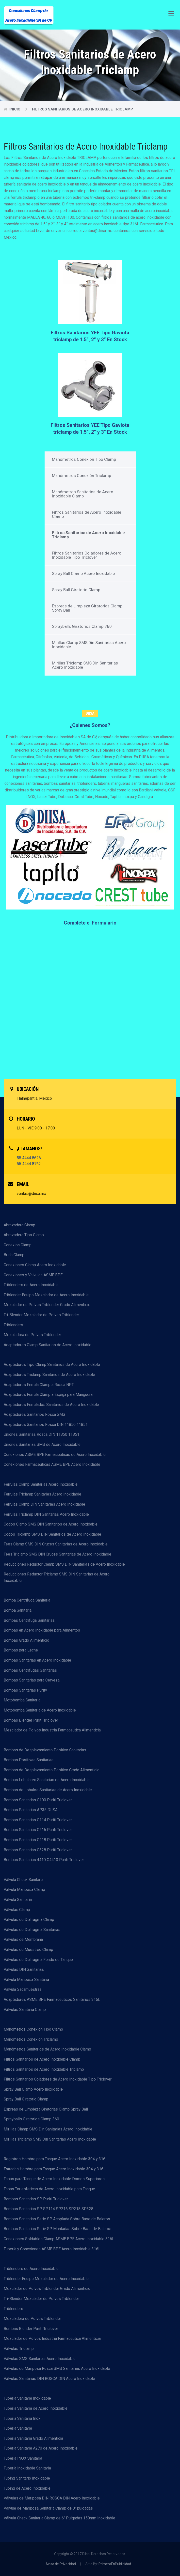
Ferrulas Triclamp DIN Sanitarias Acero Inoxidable (46, 1514)
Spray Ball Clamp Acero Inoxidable (83, 573)
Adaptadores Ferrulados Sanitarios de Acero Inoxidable (51, 1404)
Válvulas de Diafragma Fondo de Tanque (38, 1959)
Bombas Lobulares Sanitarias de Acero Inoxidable (47, 1779)
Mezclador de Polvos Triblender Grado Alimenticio (47, 1304)
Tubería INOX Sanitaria (23, 2458)
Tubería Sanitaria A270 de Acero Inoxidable (41, 2448)
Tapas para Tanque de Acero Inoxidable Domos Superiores (54, 2178)
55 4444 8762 (29, 1163)
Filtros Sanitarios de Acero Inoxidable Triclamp (82, 109)
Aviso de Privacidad (61, 2564)
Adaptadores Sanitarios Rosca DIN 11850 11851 (46, 1424)
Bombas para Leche (21, 1650)
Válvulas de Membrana (23, 1939)
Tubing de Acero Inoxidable (27, 2488)
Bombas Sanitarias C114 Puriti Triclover (38, 1820)
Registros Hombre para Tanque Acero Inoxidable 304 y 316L (56, 2159)
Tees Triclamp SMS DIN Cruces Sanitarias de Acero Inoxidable (57, 1554)
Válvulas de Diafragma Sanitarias (32, 1929)
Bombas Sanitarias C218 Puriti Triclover (38, 1839)
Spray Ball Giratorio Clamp (76, 589)
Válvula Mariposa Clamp (24, 1889)
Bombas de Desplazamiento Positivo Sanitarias (45, 1750)
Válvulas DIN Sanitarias (24, 1969)
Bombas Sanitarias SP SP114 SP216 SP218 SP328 (48, 2208)
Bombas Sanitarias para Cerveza (32, 1680)
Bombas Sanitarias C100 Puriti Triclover (38, 1800)
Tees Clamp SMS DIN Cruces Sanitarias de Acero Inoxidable (56, 1544)
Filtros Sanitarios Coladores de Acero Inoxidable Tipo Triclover (86, 555)
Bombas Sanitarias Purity (25, 1690)
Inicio (15, 109)
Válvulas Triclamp (19, 2348)
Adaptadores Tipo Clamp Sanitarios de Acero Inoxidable (52, 1364)
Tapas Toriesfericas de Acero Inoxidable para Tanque (49, 2189)
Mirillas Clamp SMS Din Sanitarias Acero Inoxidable (89, 644)
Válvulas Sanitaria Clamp (25, 2009)
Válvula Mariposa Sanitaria (26, 1979)
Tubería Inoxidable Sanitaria (27, 2468)
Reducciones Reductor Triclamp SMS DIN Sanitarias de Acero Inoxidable (57, 1577)
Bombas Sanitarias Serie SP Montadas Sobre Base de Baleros (57, 2228)
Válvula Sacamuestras (23, 1989)
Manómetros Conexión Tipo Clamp (84, 459)
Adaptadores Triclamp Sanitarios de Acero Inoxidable (49, 1374)
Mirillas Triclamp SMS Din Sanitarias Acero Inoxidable (85, 665)
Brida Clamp (14, 1254)
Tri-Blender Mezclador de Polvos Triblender (41, 1314)
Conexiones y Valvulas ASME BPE (33, 1275)
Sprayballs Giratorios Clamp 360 (82, 626)
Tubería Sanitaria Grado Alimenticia (33, 2438)
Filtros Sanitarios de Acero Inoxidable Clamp (86, 514)
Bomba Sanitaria (18, 1610)
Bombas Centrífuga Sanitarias (29, 1620)
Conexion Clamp (18, 1245)
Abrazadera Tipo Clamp (24, 1235)
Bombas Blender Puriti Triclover (31, 1720)
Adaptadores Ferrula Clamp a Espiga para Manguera (48, 1394)
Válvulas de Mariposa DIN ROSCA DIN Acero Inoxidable (52, 2498)
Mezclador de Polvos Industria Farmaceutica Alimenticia (52, 1730)
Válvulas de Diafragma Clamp (29, 1919)
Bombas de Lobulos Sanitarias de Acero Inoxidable (48, 1790)
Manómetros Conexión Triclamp (81, 475)
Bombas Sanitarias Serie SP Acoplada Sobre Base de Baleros (57, 2219)
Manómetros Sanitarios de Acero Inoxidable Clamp (82, 493)
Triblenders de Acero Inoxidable (31, 1284)
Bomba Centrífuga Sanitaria (27, 1600)
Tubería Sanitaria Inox (22, 2418)
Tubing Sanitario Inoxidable (27, 2478)
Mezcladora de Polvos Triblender (32, 1334)
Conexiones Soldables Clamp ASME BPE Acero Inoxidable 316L (59, 2239)
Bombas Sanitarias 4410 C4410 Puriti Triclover (44, 1859)
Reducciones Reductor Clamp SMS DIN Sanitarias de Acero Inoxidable (64, 1564)
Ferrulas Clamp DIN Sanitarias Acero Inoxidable (44, 1504)
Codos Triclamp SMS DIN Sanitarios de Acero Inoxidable (52, 1534)
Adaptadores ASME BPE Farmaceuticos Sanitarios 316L (52, 1999)
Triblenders (13, 1325)
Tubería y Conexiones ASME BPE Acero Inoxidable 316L (52, 2249)
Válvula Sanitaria (18, 1899)
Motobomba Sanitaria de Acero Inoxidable (40, 1710)
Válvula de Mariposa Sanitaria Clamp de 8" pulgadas (48, 2508)
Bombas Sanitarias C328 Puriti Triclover (38, 1850)
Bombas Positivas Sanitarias (28, 1760)
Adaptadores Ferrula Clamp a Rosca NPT (39, 1384)
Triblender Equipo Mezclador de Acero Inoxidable (46, 1295)
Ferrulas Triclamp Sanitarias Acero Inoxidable (42, 1494)
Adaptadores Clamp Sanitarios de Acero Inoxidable (47, 1344)
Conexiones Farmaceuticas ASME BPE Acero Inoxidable (52, 1464)
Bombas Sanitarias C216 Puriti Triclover (38, 1829)
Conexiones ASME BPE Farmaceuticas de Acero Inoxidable (55, 1454)
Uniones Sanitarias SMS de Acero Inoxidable (42, 1444)
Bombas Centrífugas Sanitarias (30, 1670)
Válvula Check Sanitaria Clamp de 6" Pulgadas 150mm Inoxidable (59, 2518)
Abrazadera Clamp (19, 1225)
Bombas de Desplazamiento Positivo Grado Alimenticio (51, 1770)
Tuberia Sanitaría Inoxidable (27, 2398)
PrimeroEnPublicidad (114, 2564)
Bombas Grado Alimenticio (26, 1640)
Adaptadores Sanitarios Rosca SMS (34, 1414)
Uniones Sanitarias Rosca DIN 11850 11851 (41, 1434)
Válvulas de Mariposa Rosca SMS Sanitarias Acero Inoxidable (57, 2368)
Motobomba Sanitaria (22, 1700)
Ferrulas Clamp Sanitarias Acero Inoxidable (41, 1484)
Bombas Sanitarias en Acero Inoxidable (37, 1660)
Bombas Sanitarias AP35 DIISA (31, 1809)
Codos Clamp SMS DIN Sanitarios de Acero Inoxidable (51, 1524)
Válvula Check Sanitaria (23, 1879)
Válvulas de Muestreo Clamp (28, 1949)
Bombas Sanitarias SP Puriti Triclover (36, 2199)
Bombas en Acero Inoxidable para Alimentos (42, 1630)
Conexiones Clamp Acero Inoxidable (35, 1265)
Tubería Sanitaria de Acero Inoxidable (35, 2408)
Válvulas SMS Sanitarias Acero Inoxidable (40, 2358)
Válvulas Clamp (17, 1909)
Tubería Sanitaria (18, 2428)
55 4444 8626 (29, 1158)
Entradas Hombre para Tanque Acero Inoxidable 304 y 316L (55, 2169)
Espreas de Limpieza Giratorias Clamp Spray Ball (87, 608)
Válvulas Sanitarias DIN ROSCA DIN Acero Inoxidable (49, 2378)
